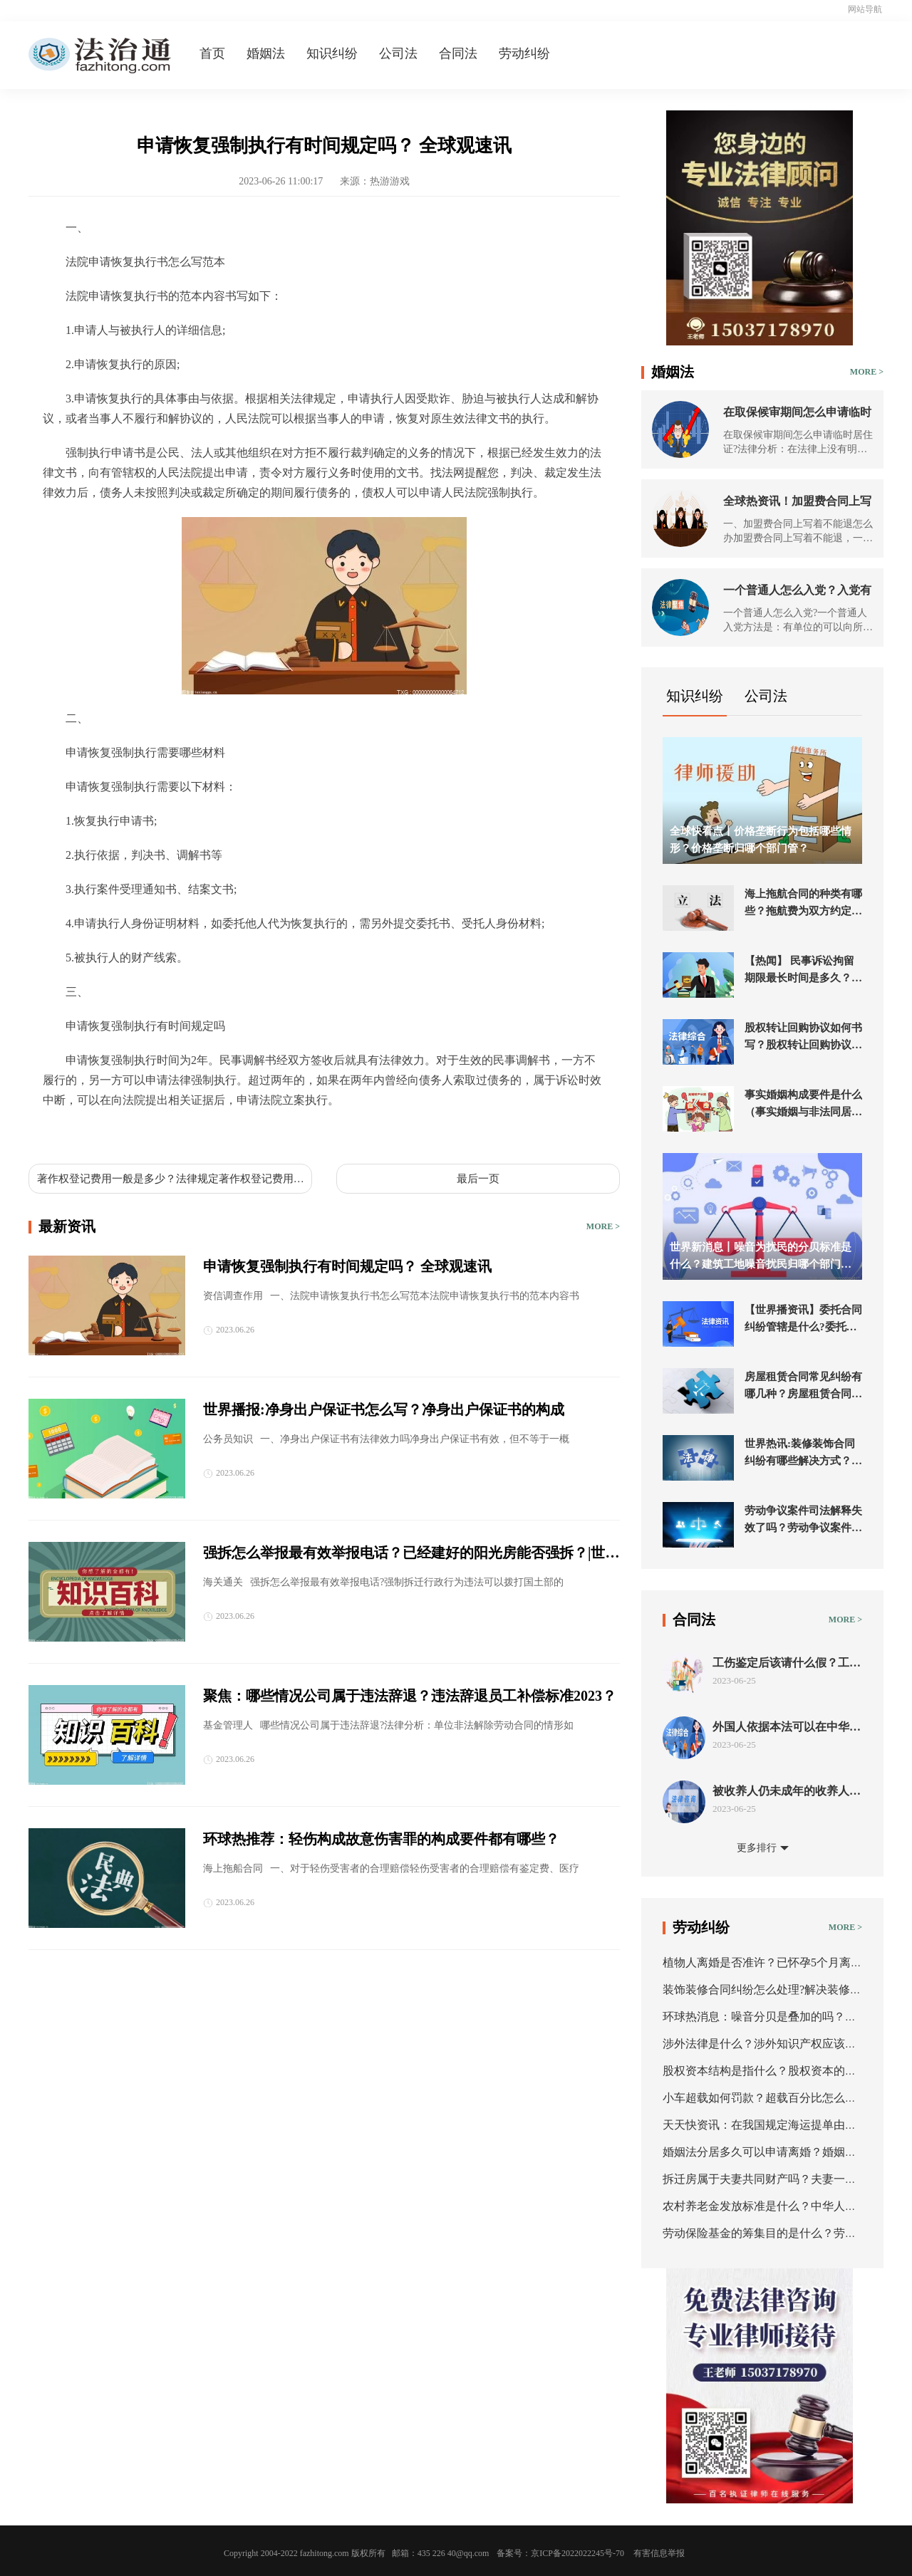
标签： (60, 1133)
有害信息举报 (659, 2553)
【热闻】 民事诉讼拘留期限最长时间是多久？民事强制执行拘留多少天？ (803, 970)
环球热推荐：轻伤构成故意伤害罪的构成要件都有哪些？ (381, 1839)
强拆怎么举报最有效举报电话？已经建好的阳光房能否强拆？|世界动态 (411, 1554)
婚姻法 (266, 53)
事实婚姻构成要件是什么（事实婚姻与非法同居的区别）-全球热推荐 (803, 1104)
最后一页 (478, 1178)
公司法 (398, 53)
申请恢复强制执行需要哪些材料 (159, 1133)
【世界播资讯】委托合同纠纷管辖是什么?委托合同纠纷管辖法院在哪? (803, 1319)
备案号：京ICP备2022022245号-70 (560, 2553)
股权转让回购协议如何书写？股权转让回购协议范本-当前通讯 (803, 1037)
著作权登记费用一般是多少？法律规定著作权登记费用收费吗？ (170, 1179)
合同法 (458, 53)
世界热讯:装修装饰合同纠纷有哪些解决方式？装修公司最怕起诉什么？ (803, 1453)
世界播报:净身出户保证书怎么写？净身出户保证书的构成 (383, 1409)
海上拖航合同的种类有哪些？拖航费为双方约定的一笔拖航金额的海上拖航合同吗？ (803, 903)
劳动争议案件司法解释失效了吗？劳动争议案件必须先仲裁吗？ (803, 1520)
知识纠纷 (332, 53)
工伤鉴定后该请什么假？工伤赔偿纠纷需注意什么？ (786, 1663)
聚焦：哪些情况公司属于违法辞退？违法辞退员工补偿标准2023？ (409, 1696)
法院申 (259, 1133)
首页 (212, 53)
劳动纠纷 (524, 53)
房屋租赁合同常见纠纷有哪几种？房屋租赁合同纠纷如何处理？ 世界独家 (803, 1386)
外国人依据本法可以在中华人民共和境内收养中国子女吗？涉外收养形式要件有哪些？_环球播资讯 (786, 1727)
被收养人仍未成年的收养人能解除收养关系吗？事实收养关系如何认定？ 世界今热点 (786, 1791)
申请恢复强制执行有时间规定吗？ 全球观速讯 (347, 1266)
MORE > (603, 1226)
